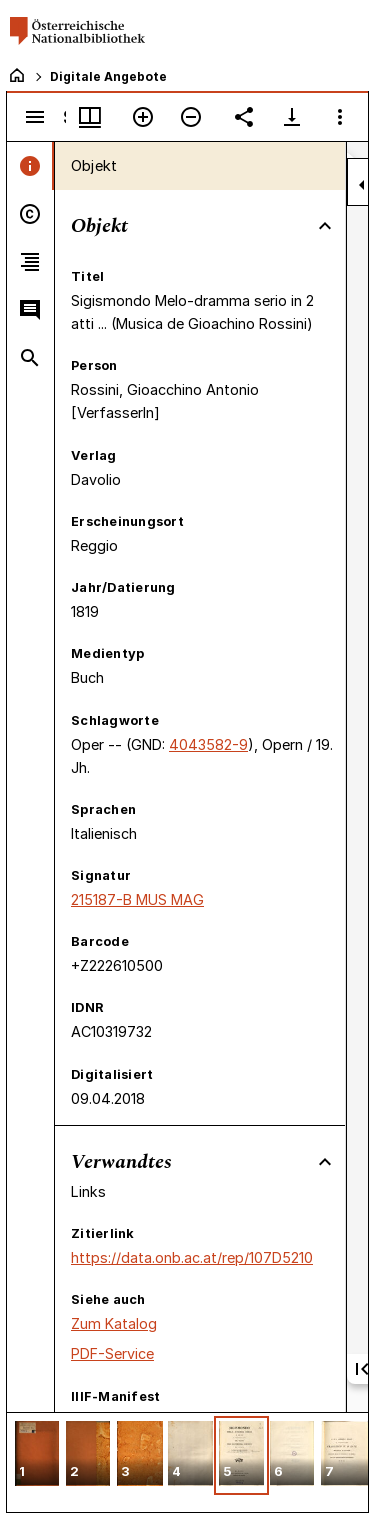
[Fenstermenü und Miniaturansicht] (90, 117)
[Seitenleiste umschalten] (35, 117)
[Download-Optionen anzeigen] (292, 117)
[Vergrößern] (143, 117)
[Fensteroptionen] (340, 117)
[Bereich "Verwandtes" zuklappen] (325, 1162)
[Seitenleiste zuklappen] (362, 185)
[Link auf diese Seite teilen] (244, 117)
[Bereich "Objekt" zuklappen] (325, 226)
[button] (37, 1455)
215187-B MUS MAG (137, 899)
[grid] (187, 1462)
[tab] (30, 166)
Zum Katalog (114, 1323)
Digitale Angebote (108, 76)
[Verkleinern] (191, 117)
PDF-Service (112, 1353)
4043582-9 (208, 744)
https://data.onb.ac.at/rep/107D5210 (192, 1257)
